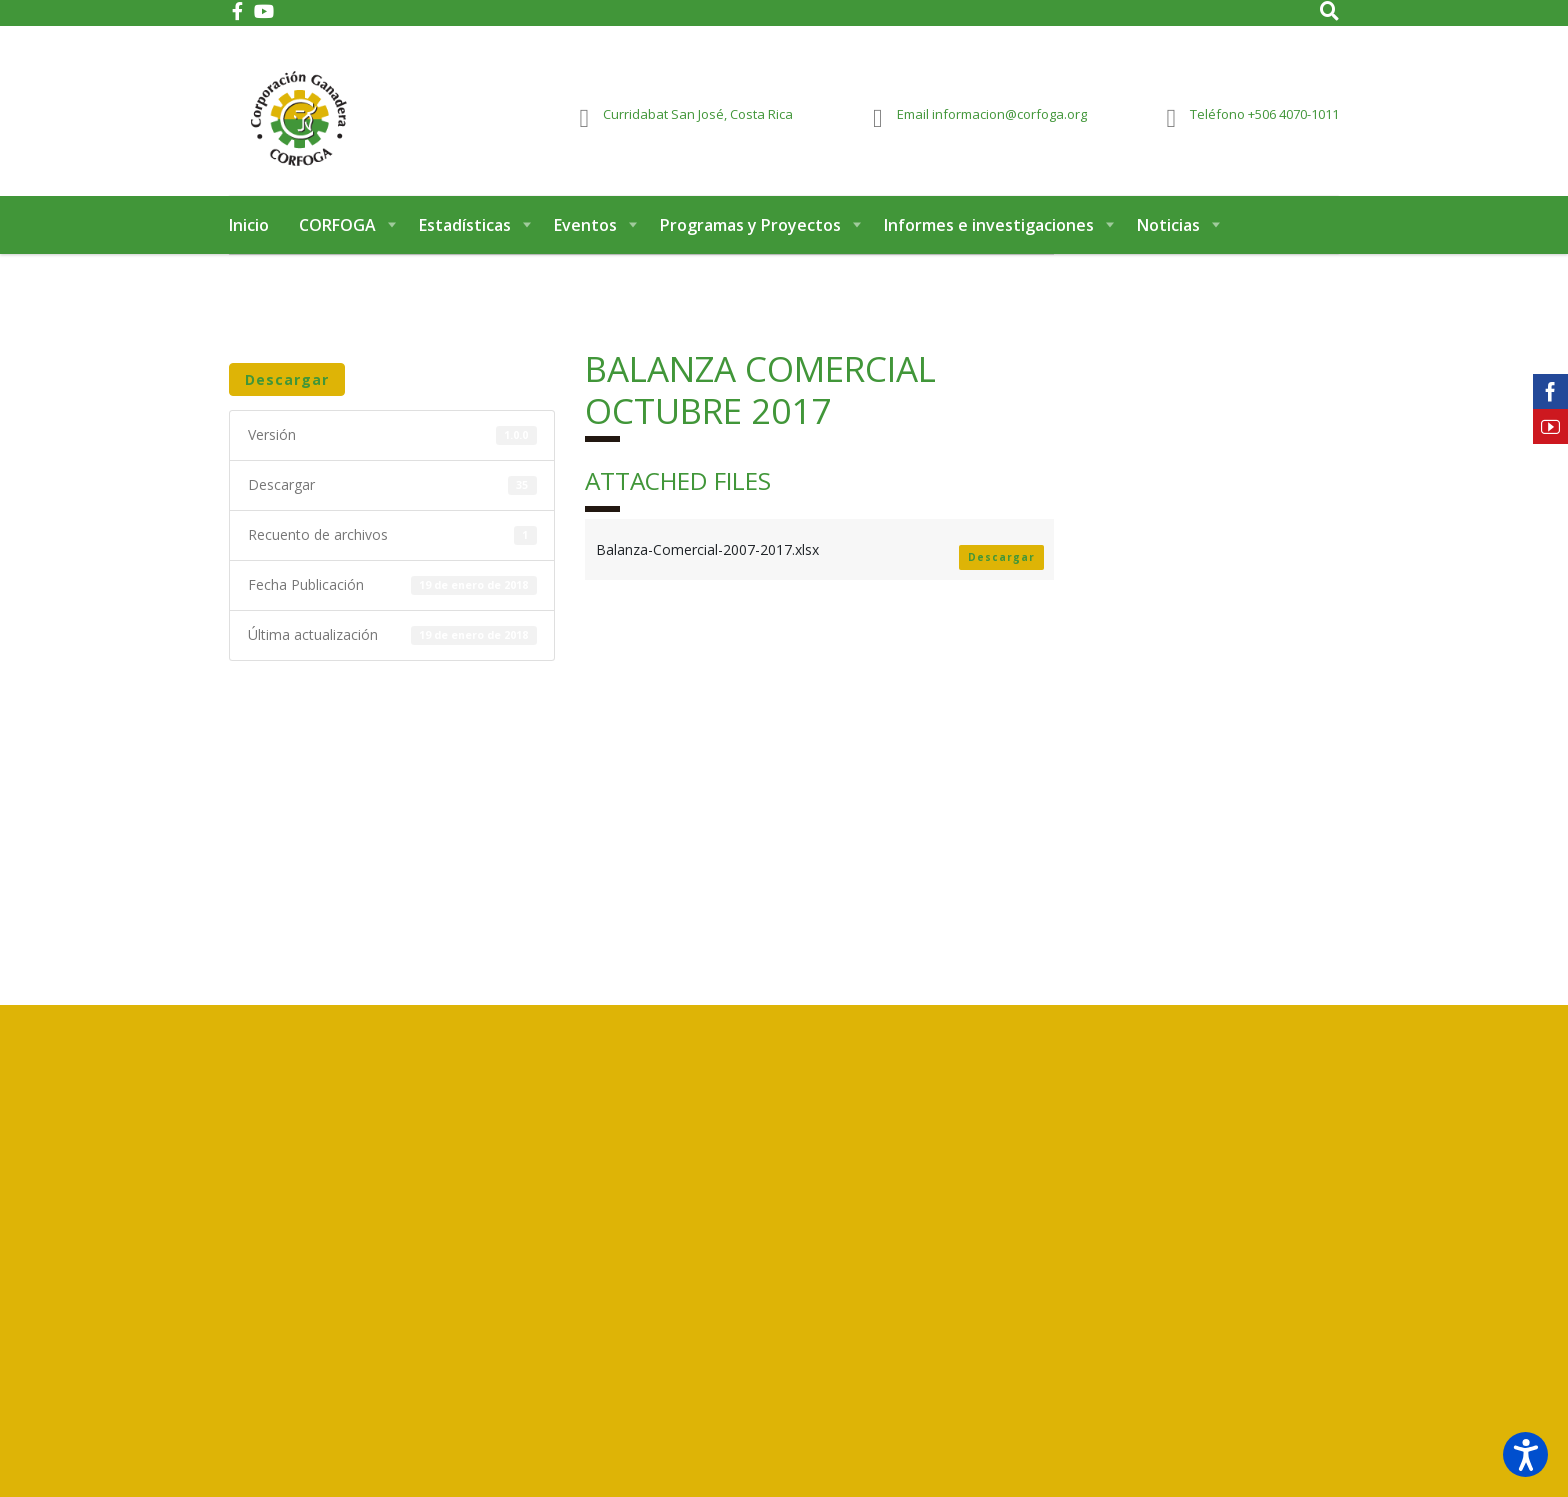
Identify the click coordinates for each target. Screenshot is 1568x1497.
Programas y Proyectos (750, 238)
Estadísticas (465, 238)
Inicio (249, 238)
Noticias (1168, 238)
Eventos (585, 238)
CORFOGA (337, 238)
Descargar (287, 392)
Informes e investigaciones (989, 238)
